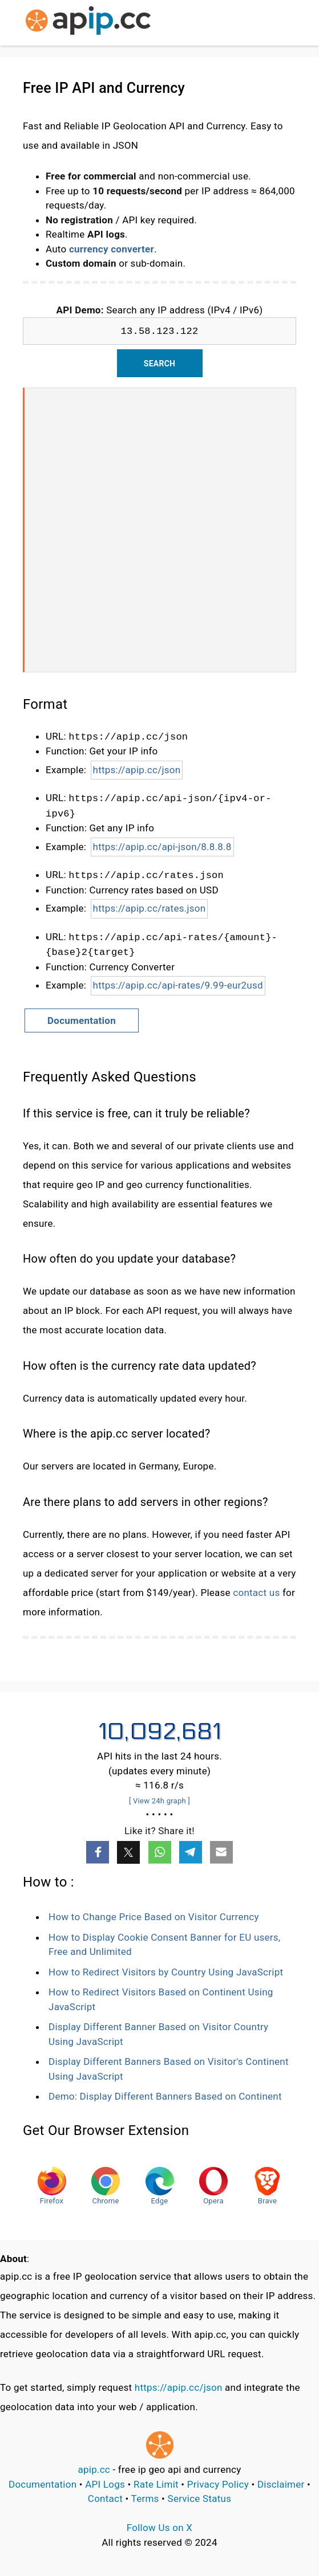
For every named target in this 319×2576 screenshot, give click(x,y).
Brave (267, 2186)
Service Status (200, 2498)
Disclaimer (281, 2484)
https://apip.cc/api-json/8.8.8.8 (162, 846)
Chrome (105, 2186)
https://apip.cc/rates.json (149, 908)
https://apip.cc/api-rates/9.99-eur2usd (178, 985)
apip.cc (94, 2469)
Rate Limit (156, 2484)
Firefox (52, 2186)
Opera (213, 2186)
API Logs (105, 2484)
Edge (160, 2186)
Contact (105, 2498)
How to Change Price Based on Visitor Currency (154, 1916)
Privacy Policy (218, 2484)
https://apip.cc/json (137, 769)
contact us (256, 1592)
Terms (145, 2498)
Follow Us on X (159, 2527)
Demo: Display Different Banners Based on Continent (165, 2096)
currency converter (111, 249)
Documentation (81, 1020)
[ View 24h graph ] (159, 1801)
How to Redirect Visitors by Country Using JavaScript (166, 1972)
